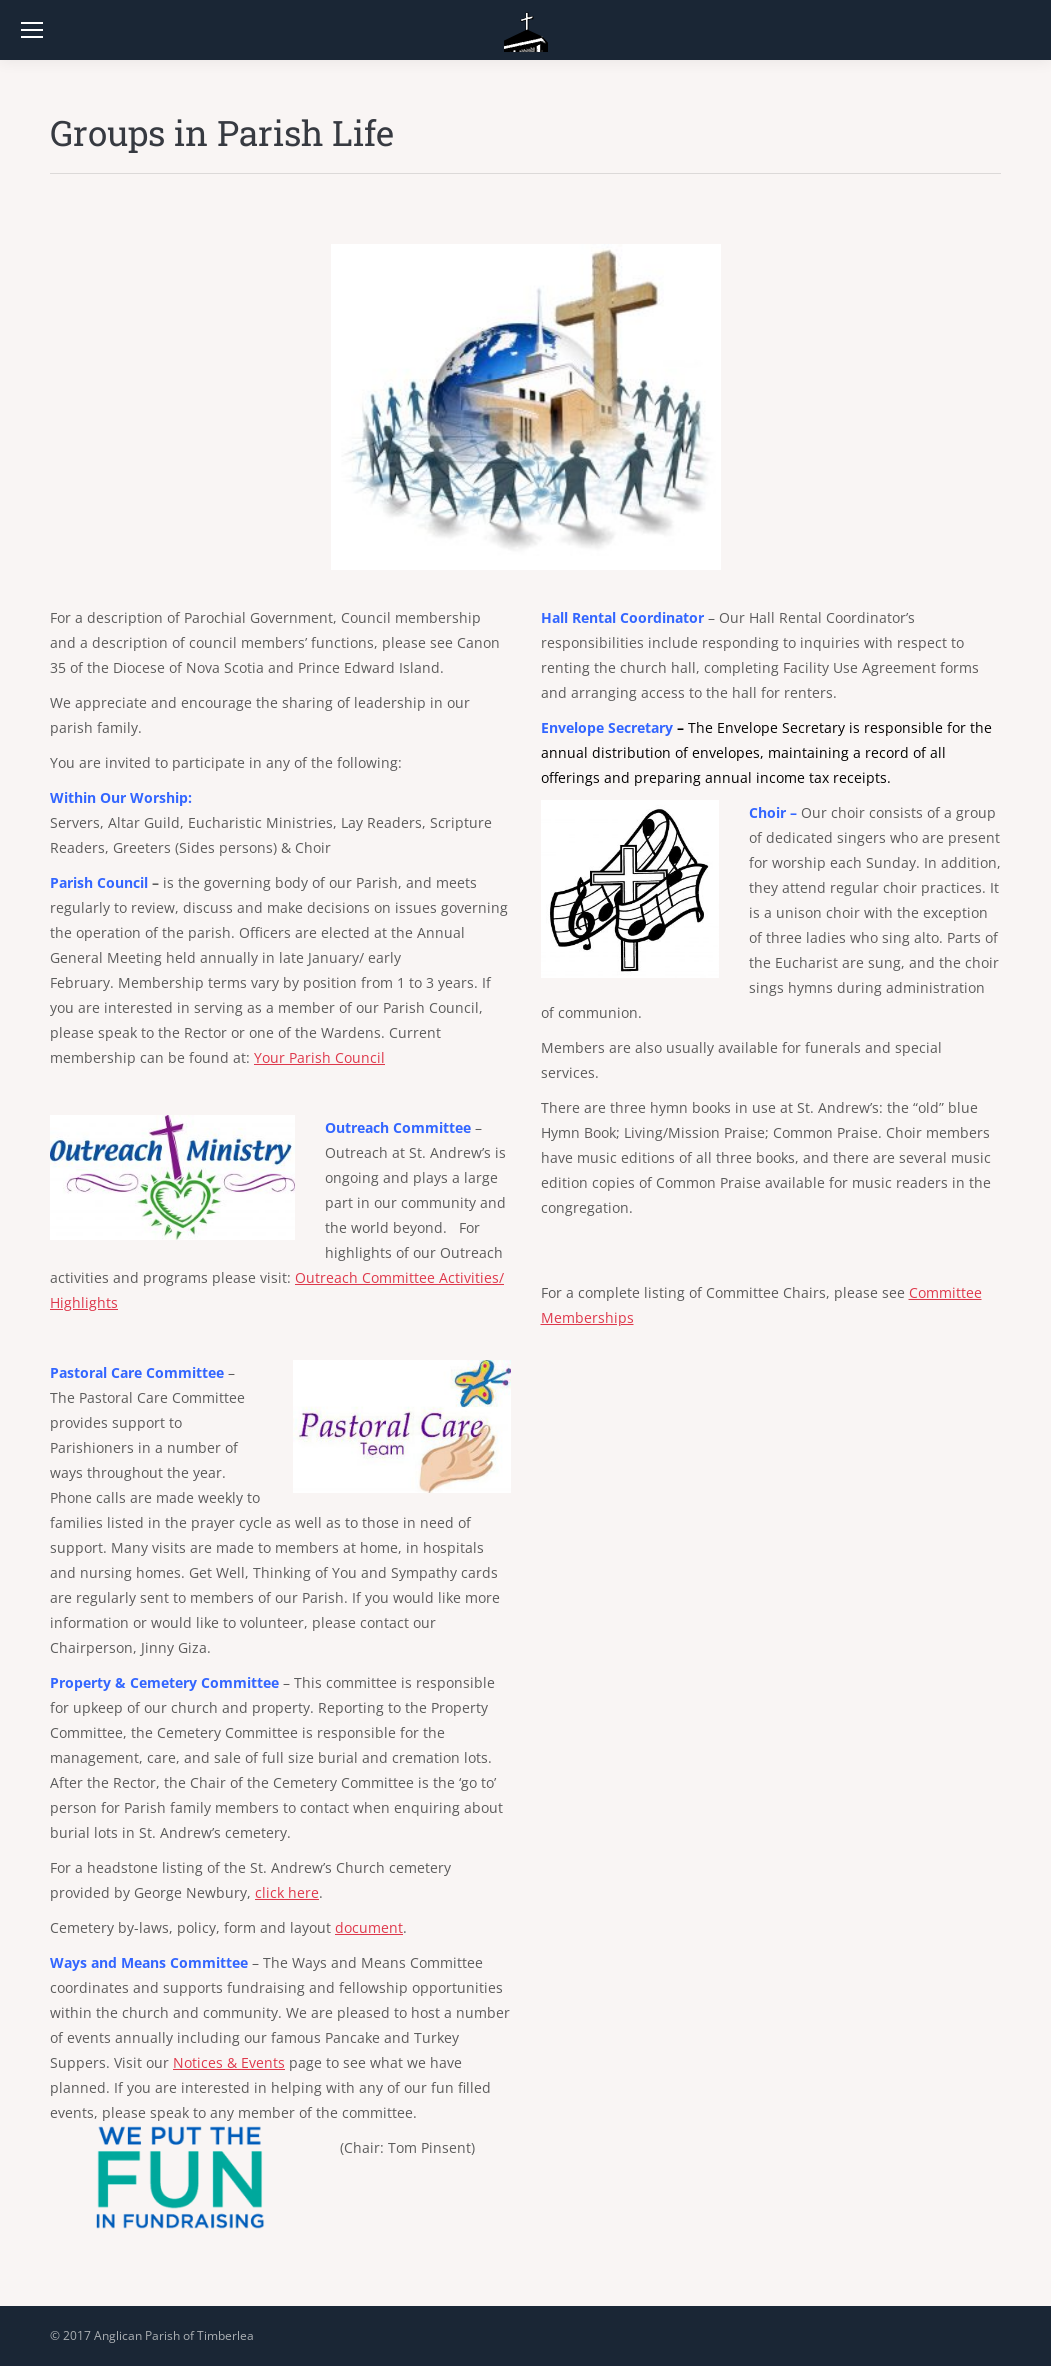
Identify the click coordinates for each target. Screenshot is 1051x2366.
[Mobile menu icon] (32, 30)
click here (287, 1892)
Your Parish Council (319, 1057)
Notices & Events (229, 2062)
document (369, 1927)
